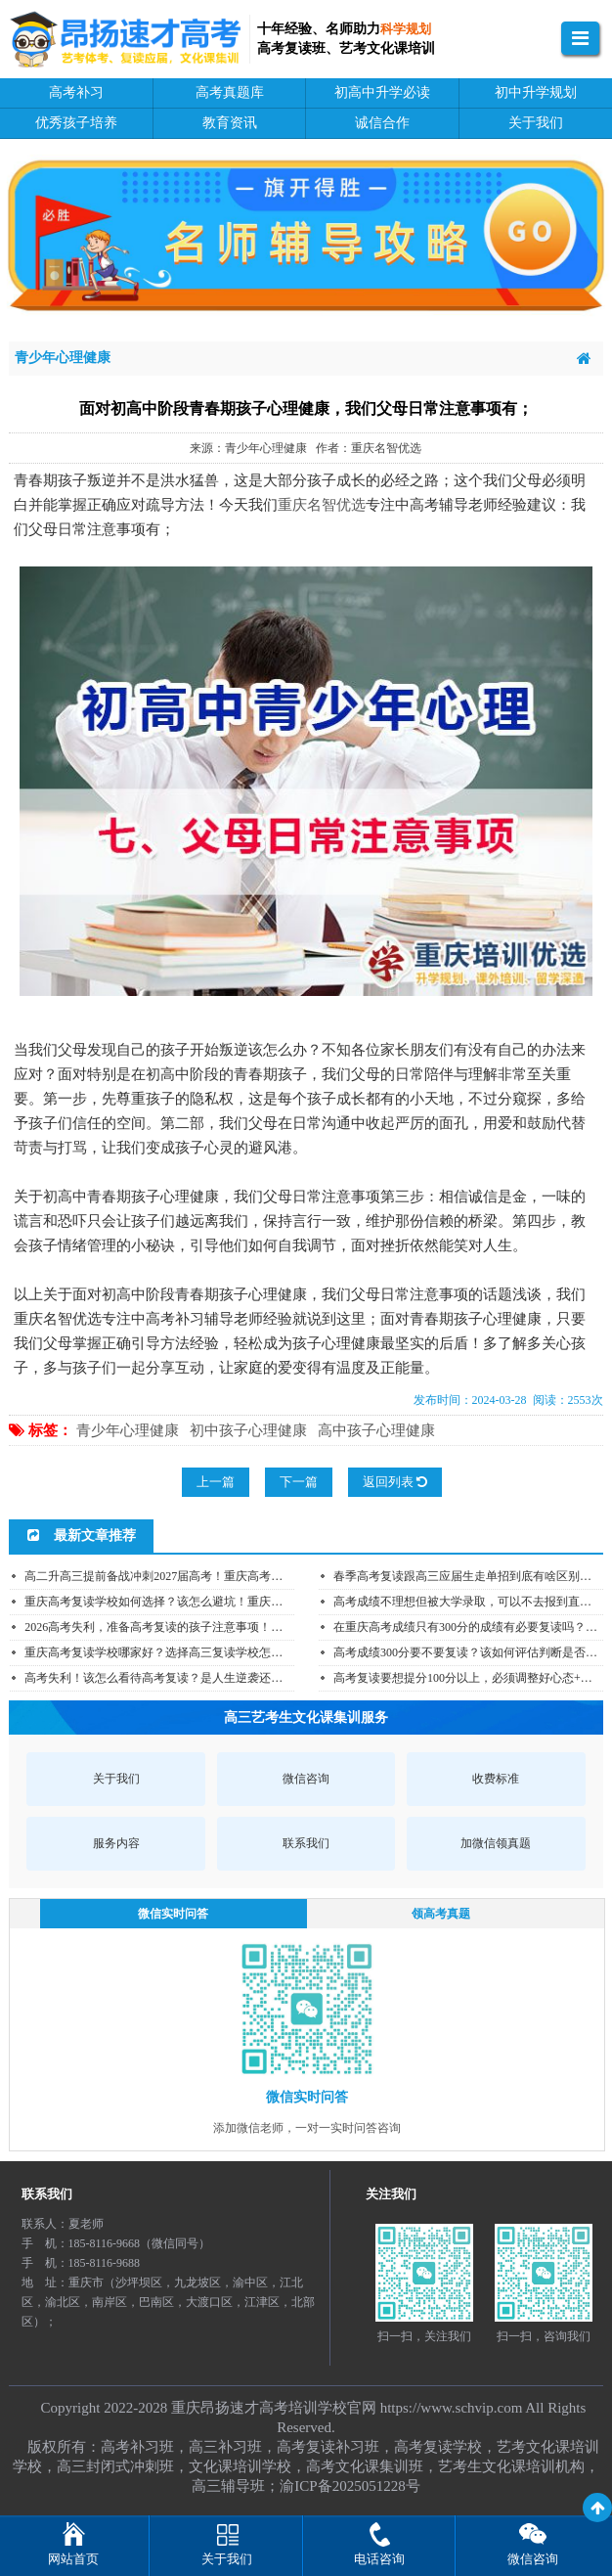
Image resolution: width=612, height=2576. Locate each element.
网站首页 (73, 2559)
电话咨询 (379, 2559)
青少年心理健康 (127, 1430)
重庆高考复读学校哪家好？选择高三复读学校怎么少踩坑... (175, 1652)
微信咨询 (532, 2559)
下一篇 (299, 1481)
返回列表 (395, 1481)
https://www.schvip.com (451, 2408)
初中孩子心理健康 (248, 1430)
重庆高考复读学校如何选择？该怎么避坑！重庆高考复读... (175, 1601)
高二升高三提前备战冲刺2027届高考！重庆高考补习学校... (175, 1576)
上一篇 (216, 1481)
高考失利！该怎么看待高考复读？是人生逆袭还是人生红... (175, 1678)
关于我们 (226, 2559)
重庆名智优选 (322, 505)
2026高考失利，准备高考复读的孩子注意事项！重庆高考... (175, 1627)
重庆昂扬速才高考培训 (244, 2408)
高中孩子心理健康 (376, 1430)
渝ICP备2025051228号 (349, 2486)
